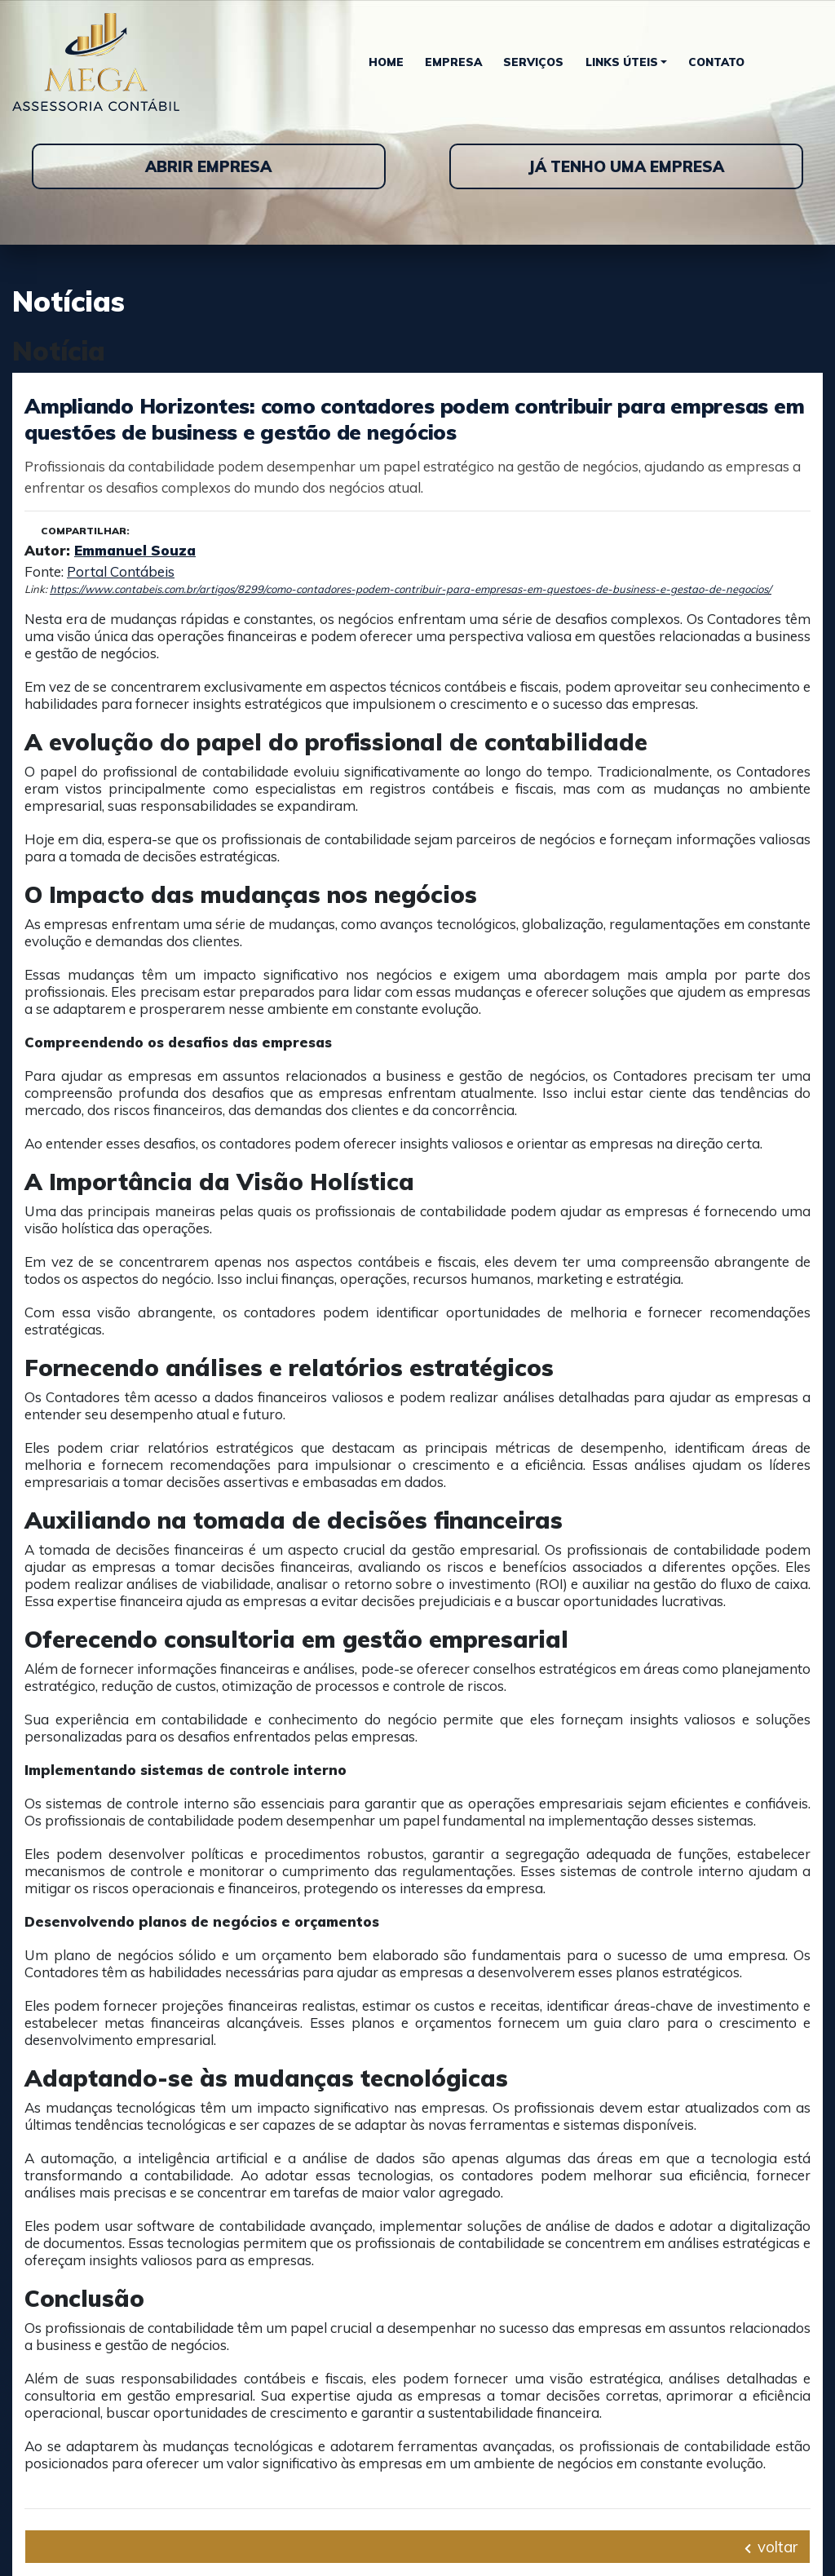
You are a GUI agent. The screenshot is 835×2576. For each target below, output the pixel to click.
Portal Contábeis (121, 571)
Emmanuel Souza (135, 550)
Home (386, 62)
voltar (770, 2546)
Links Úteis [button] (621, 62)
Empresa (453, 62)
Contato (716, 62)
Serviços (533, 62)
